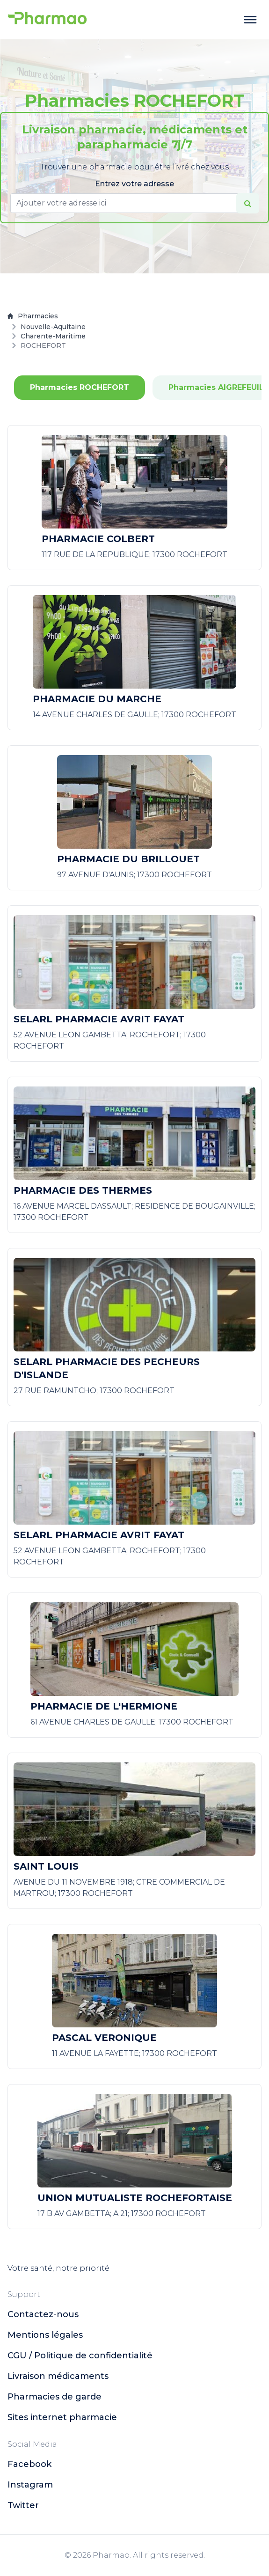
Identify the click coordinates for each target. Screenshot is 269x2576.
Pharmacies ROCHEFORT (79, 387)
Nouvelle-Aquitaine (53, 327)
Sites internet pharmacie (62, 2417)
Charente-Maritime (53, 336)
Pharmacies (32, 316)
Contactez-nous (43, 2314)
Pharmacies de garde (54, 2397)
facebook (29, 2464)
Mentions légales (45, 2335)
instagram (30, 2485)
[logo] (47, 19)
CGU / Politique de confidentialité (80, 2355)
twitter (23, 2505)
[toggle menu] (250, 19)
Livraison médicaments (58, 2376)
